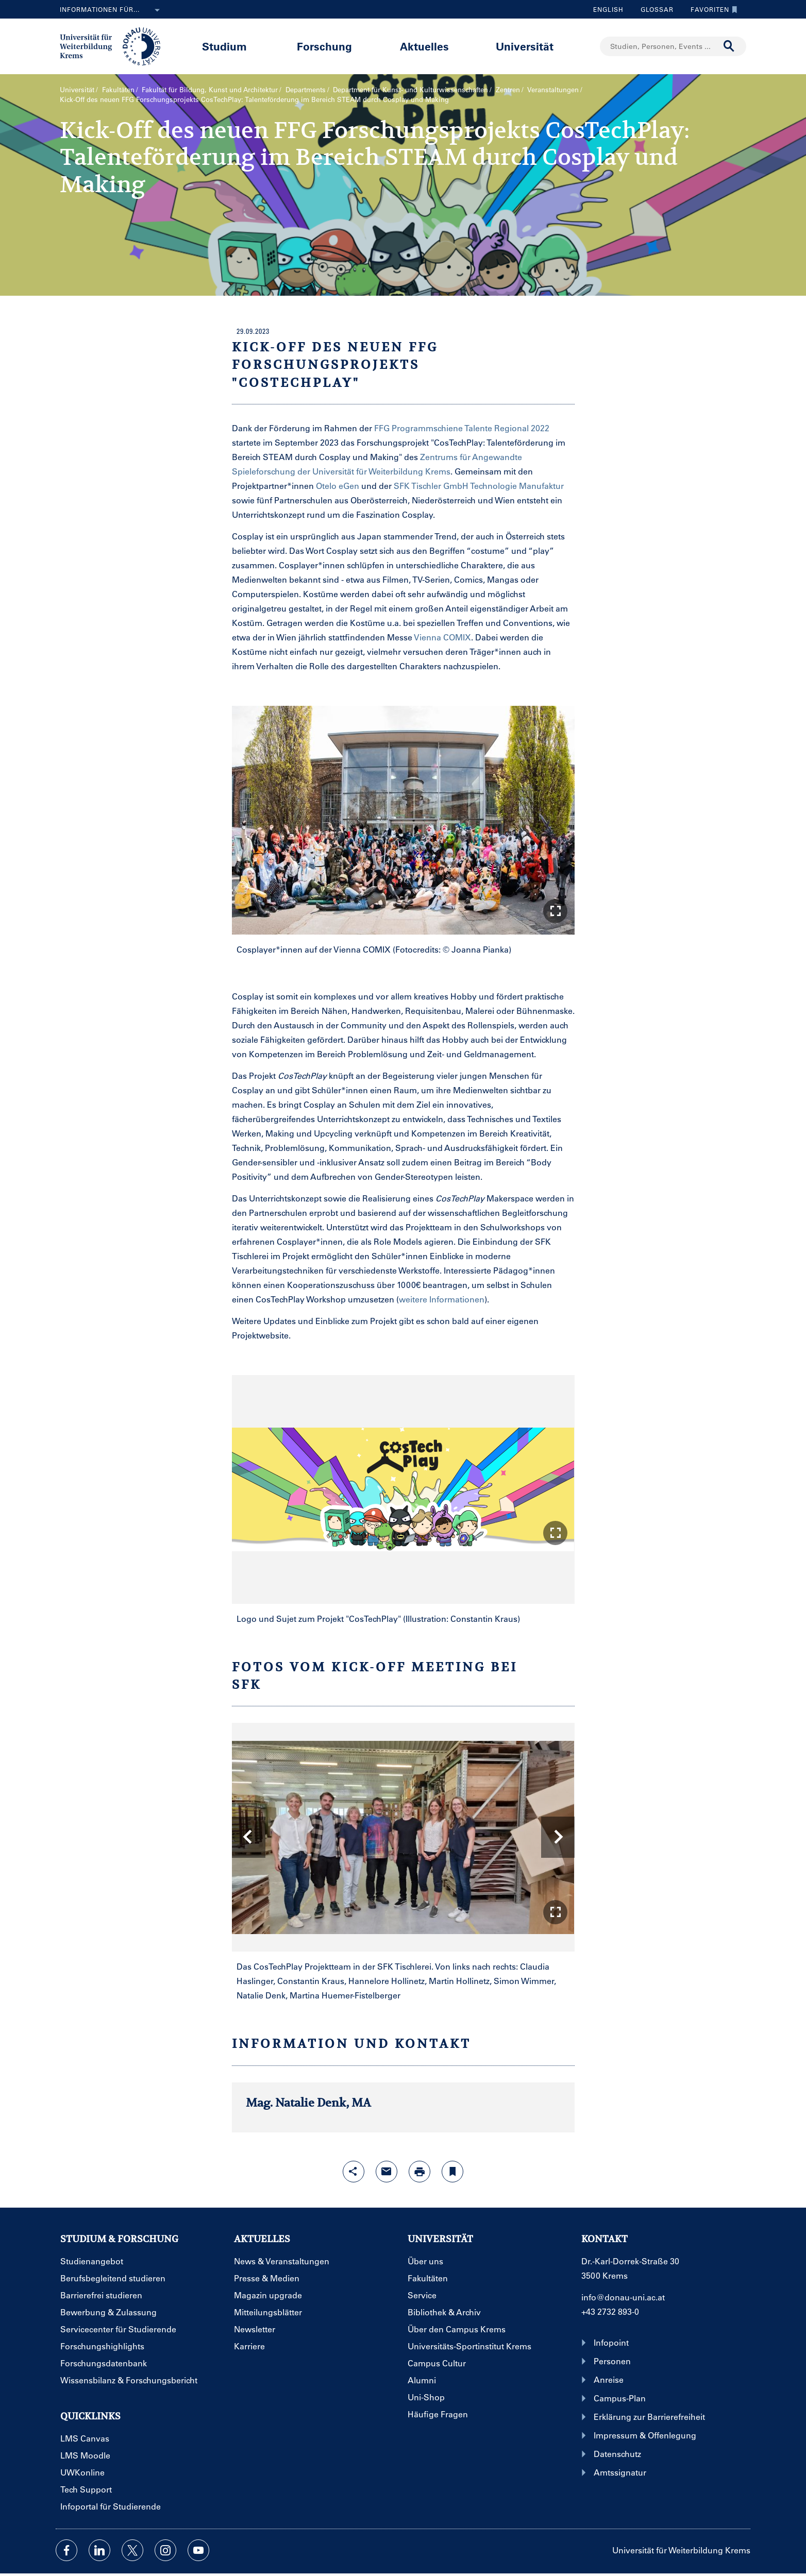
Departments (306, 89)
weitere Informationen (441, 1299)
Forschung (324, 46)
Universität (524, 46)
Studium (224, 46)
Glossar (653, 9)
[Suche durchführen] (729, 46)
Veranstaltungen (553, 89)
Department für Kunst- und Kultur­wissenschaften (410, 89)
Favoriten (711, 9)
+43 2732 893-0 (610, 2311)
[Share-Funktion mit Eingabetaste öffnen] (353, 2171)
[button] (555, 911)
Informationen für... (112, 10)
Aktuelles (424, 46)
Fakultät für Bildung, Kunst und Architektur (210, 89)
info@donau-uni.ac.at (623, 2297)
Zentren (508, 89)
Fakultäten (118, 89)
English (608, 9)
